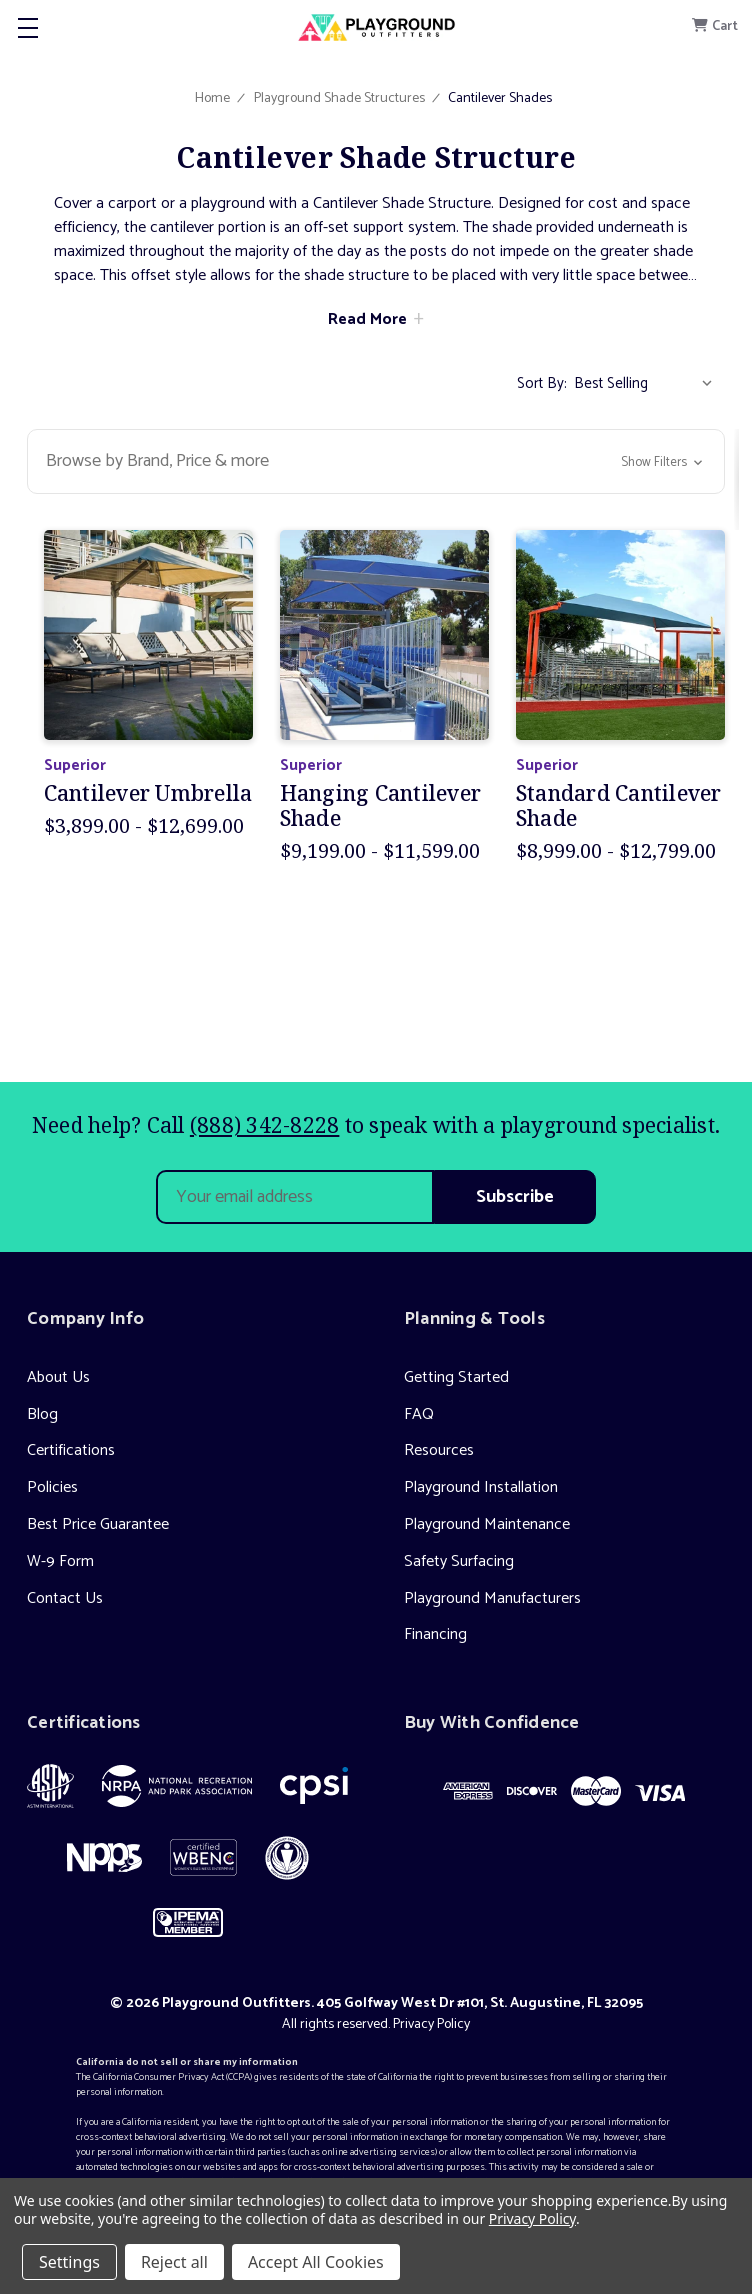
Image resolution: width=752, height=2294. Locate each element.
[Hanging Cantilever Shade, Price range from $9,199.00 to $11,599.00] (384, 634)
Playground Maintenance (487, 1524)
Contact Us (65, 1598)
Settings (69, 2262)
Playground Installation (481, 1487)
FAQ (419, 1414)
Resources (439, 1450)
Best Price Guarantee (98, 1524)
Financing (435, 1634)
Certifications (71, 1450)
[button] (376, 461)
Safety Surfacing (459, 1561)
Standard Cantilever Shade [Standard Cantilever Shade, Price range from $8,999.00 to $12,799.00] (619, 806)
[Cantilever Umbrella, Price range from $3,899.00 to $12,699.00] (148, 634)
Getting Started (456, 1377)
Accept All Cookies (316, 2262)
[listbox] (648, 384)
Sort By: (542, 383)
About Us (58, 1377)
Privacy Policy (431, 2024)
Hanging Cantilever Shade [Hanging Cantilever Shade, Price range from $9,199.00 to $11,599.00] (381, 806)
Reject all (174, 2262)
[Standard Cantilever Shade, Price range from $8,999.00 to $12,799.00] (620, 634)
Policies (52, 1487)
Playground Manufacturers (492, 1598)
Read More (367, 319)
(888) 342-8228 (265, 1125)
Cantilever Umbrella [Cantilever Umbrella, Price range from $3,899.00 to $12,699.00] (148, 793)
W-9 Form (60, 1561)
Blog (42, 1414)
